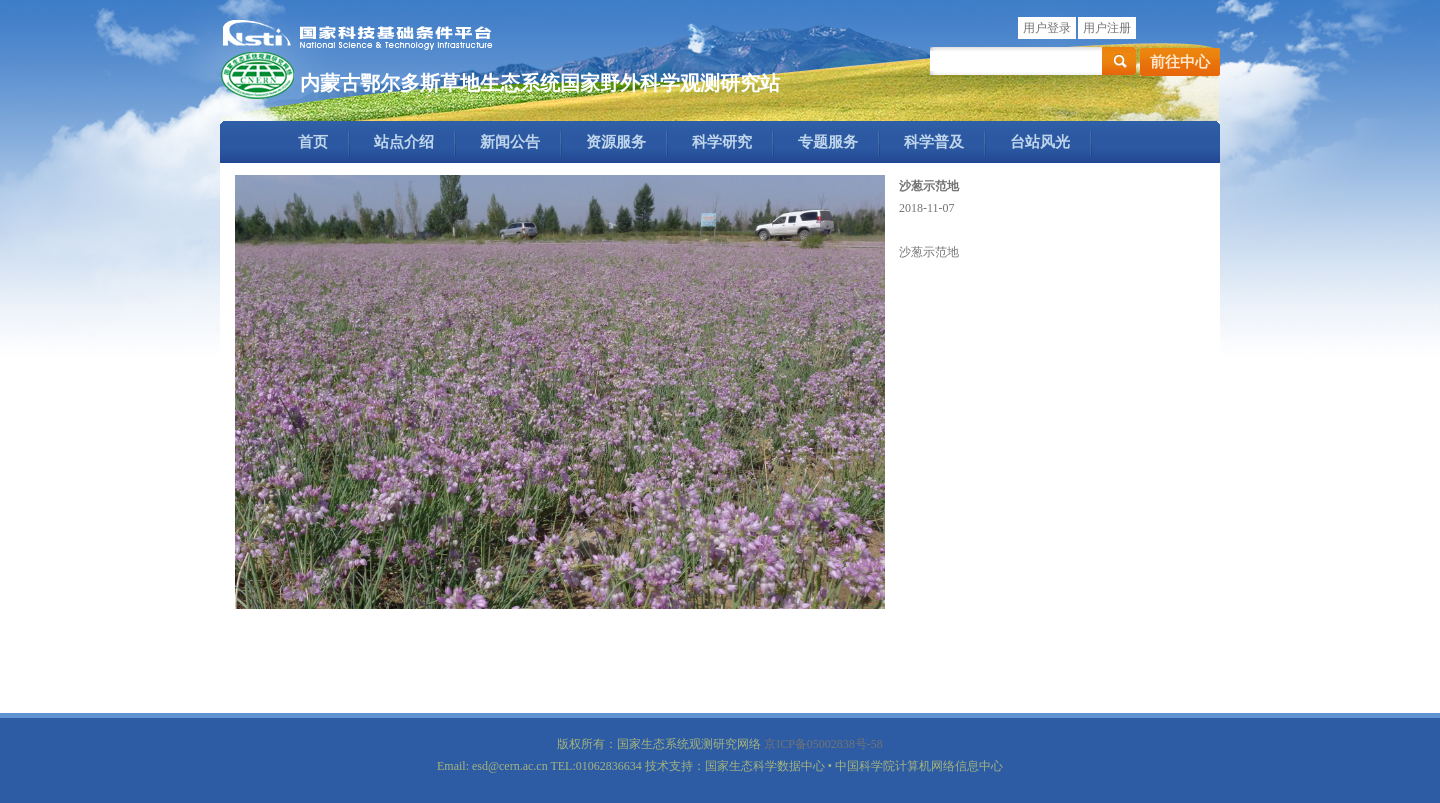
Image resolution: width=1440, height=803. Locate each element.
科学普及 (934, 142)
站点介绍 (404, 142)
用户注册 (1107, 28)
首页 (313, 142)
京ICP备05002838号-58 (823, 744)
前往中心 (1180, 62)
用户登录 (1047, 28)
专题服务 (828, 142)
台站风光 (1040, 142)
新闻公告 (510, 142)
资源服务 (616, 142)
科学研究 (722, 142)
